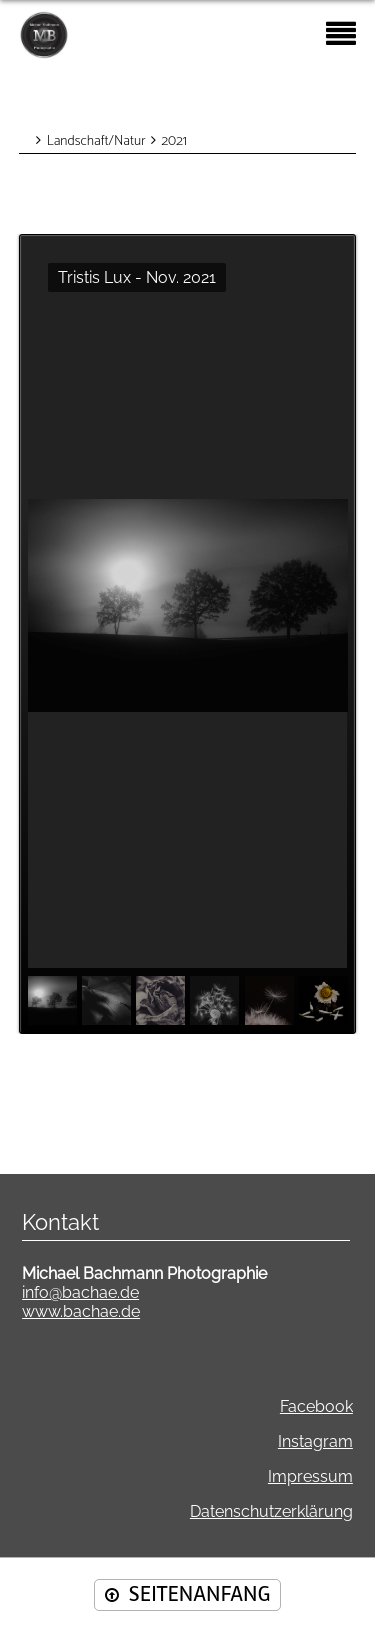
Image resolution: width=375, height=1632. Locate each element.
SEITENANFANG (199, 1594)
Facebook (316, 1406)
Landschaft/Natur (96, 141)
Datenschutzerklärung (271, 1511)
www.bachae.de (81, 1311)
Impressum (310, 1476)
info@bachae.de (80, 1292)
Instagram (315, 1441)
